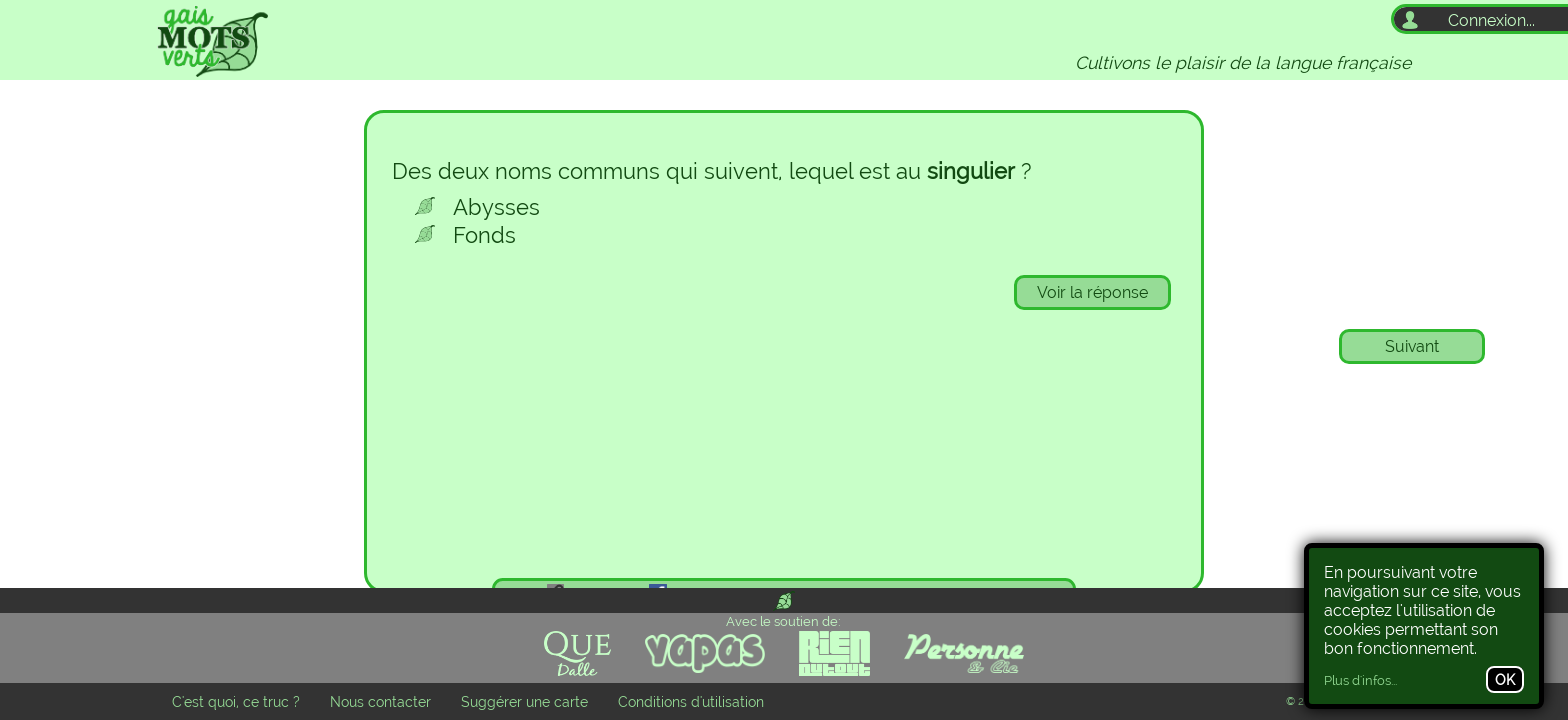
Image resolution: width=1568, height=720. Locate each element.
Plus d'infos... (1360, 680)
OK (1505, 679)
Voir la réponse (1092, 292)
